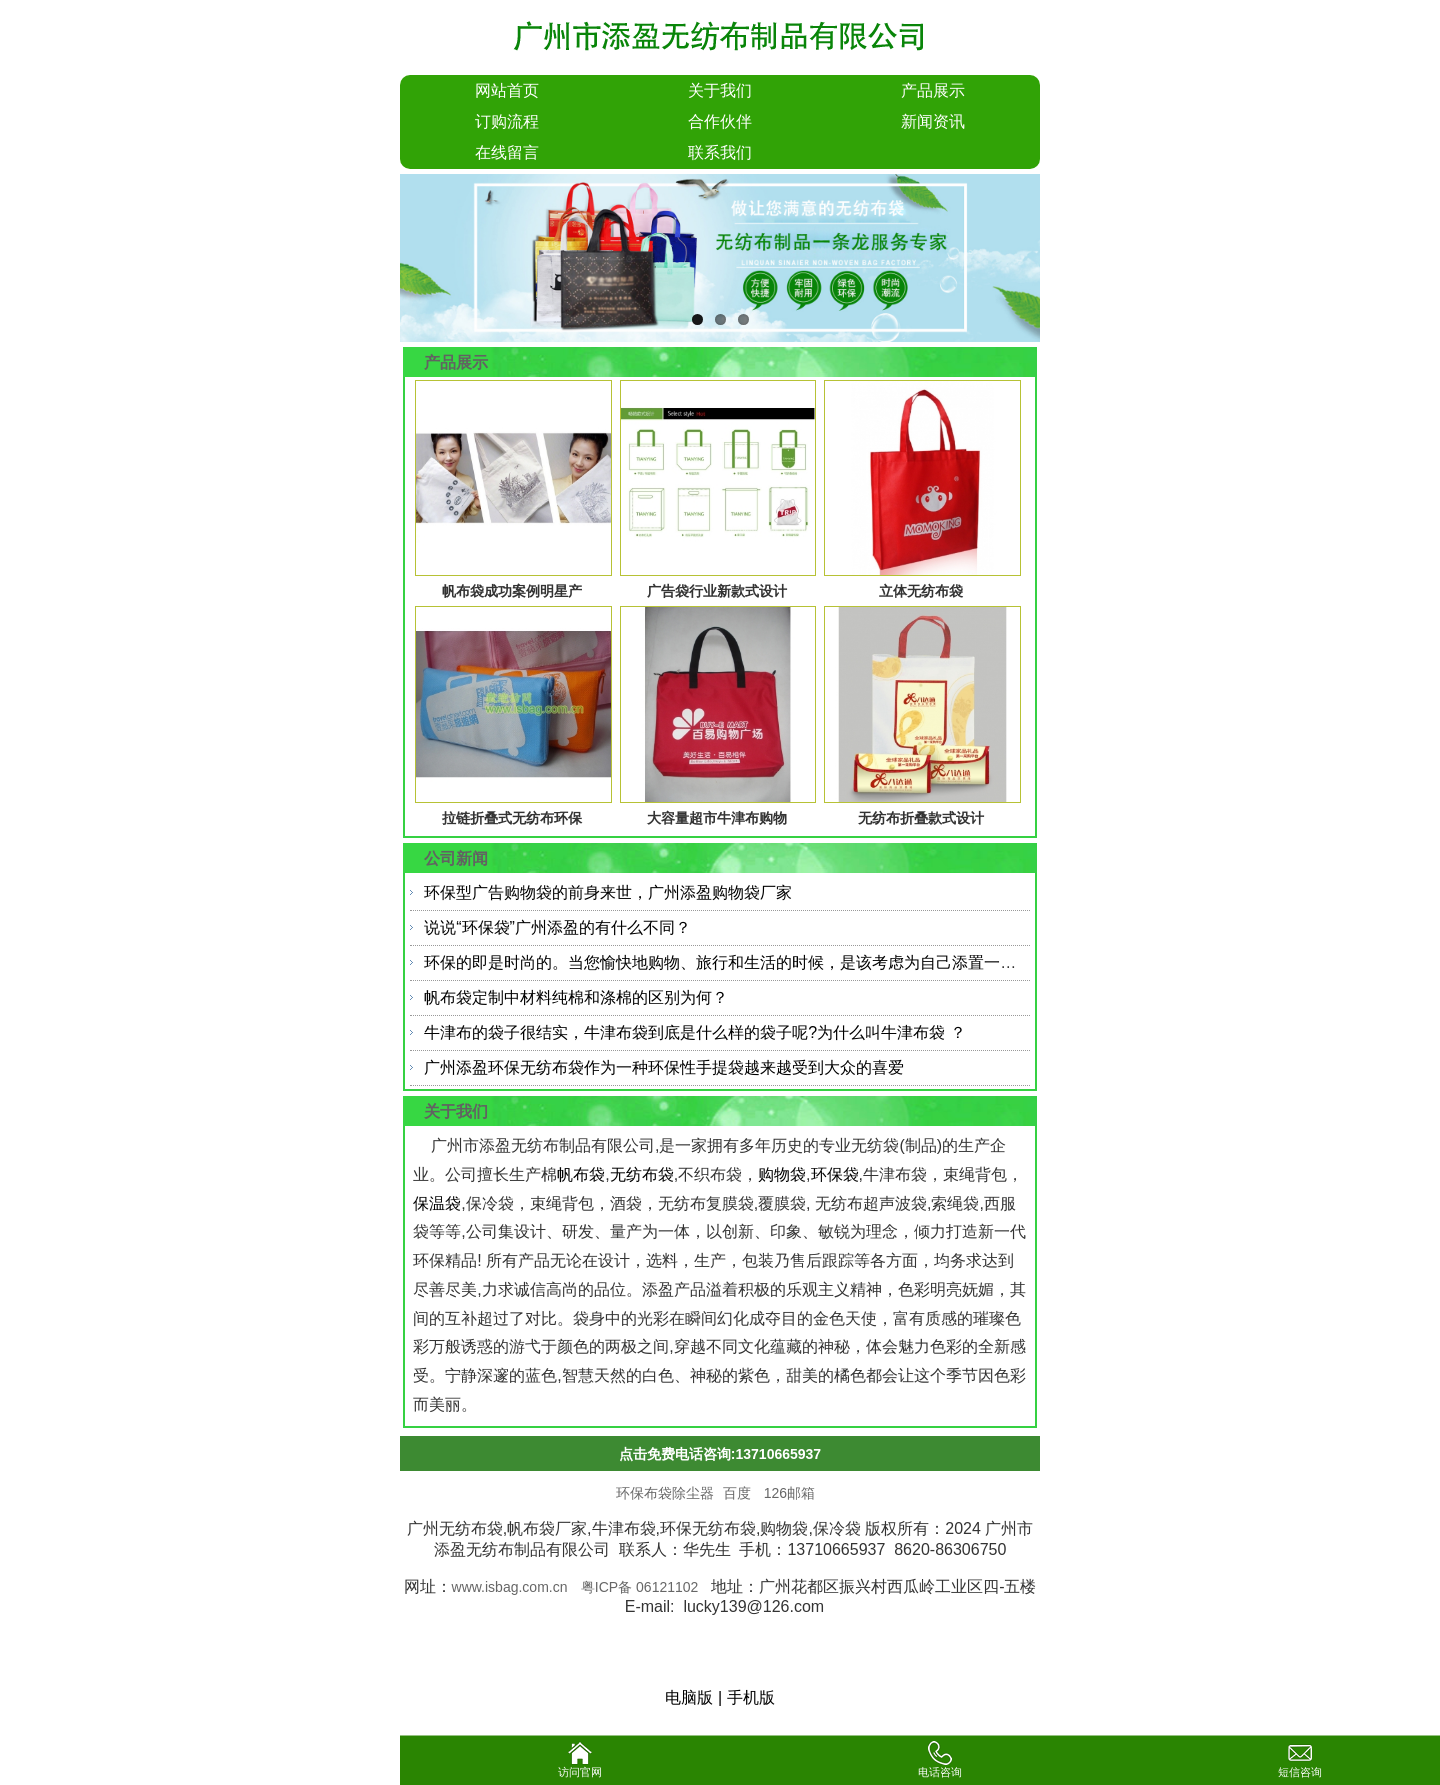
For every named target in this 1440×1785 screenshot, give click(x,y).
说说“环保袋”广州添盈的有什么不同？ (557, 927)
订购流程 (507, 121)
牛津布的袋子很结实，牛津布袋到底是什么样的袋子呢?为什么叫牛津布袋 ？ (694, 1032)
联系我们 (720, 152)
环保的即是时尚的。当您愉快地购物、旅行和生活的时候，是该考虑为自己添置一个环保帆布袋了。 (776, 962)
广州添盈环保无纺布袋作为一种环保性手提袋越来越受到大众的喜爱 (664, 1067)
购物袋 (782, 1174)
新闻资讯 (933, 121)
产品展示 (933, 90)
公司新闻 (456, 858)
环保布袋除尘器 (665, 1493)
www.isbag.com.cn (510, 1587)
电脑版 (689, 1697)
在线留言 (507, 152)
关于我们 (720, 90)
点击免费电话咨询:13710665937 (720, 1454)
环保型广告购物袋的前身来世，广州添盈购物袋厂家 (608, 892)
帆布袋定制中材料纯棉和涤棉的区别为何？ (576, 997)
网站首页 (507, 90)
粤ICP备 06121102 (641, 1587)
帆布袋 (581, 1174)
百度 (739, 1493)
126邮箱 (789, 1493)
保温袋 (437, 1203)
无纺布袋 (642, 1174)
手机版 (751, 1697)
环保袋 (835, 1174)
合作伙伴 (720, 121)
